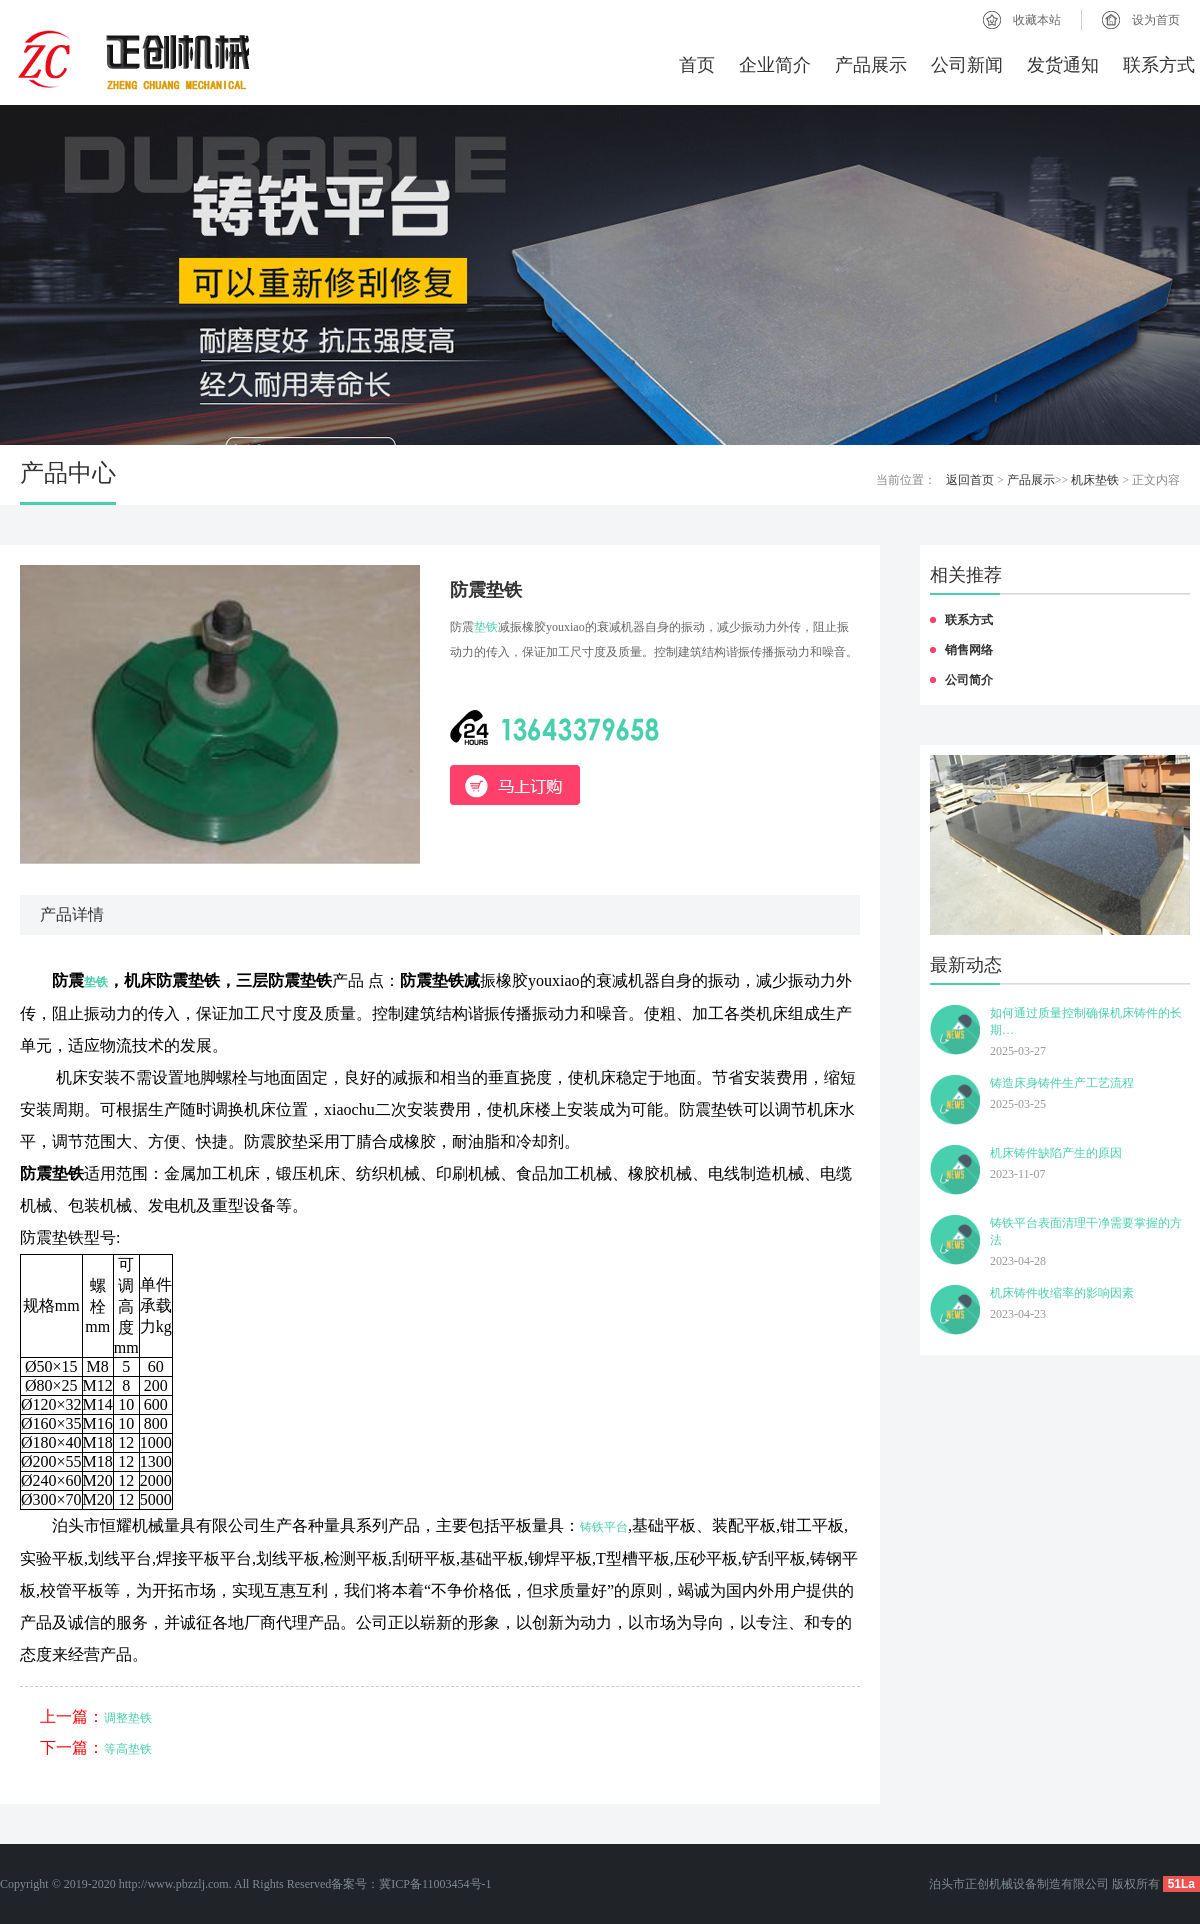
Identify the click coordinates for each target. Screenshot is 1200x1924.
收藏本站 (1037, 20)
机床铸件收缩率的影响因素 (1062, 1293)
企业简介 (775, 65)
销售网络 (969, 650)
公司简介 (969, 680)
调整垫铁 (128, 1718)
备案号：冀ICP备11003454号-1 (411, 1884)
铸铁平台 (604, 1527)
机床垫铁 (1095, 480)
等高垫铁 (128, 1749)
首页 (697, 65)
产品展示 (871, 65)
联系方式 (1159, 65)
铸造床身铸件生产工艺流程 (1062, 1083)
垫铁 (486, 627)
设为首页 (1156, 20)
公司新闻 (967, 65)
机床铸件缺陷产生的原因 (1056, 1153)
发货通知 (1063, 65)
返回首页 (970, 480)
